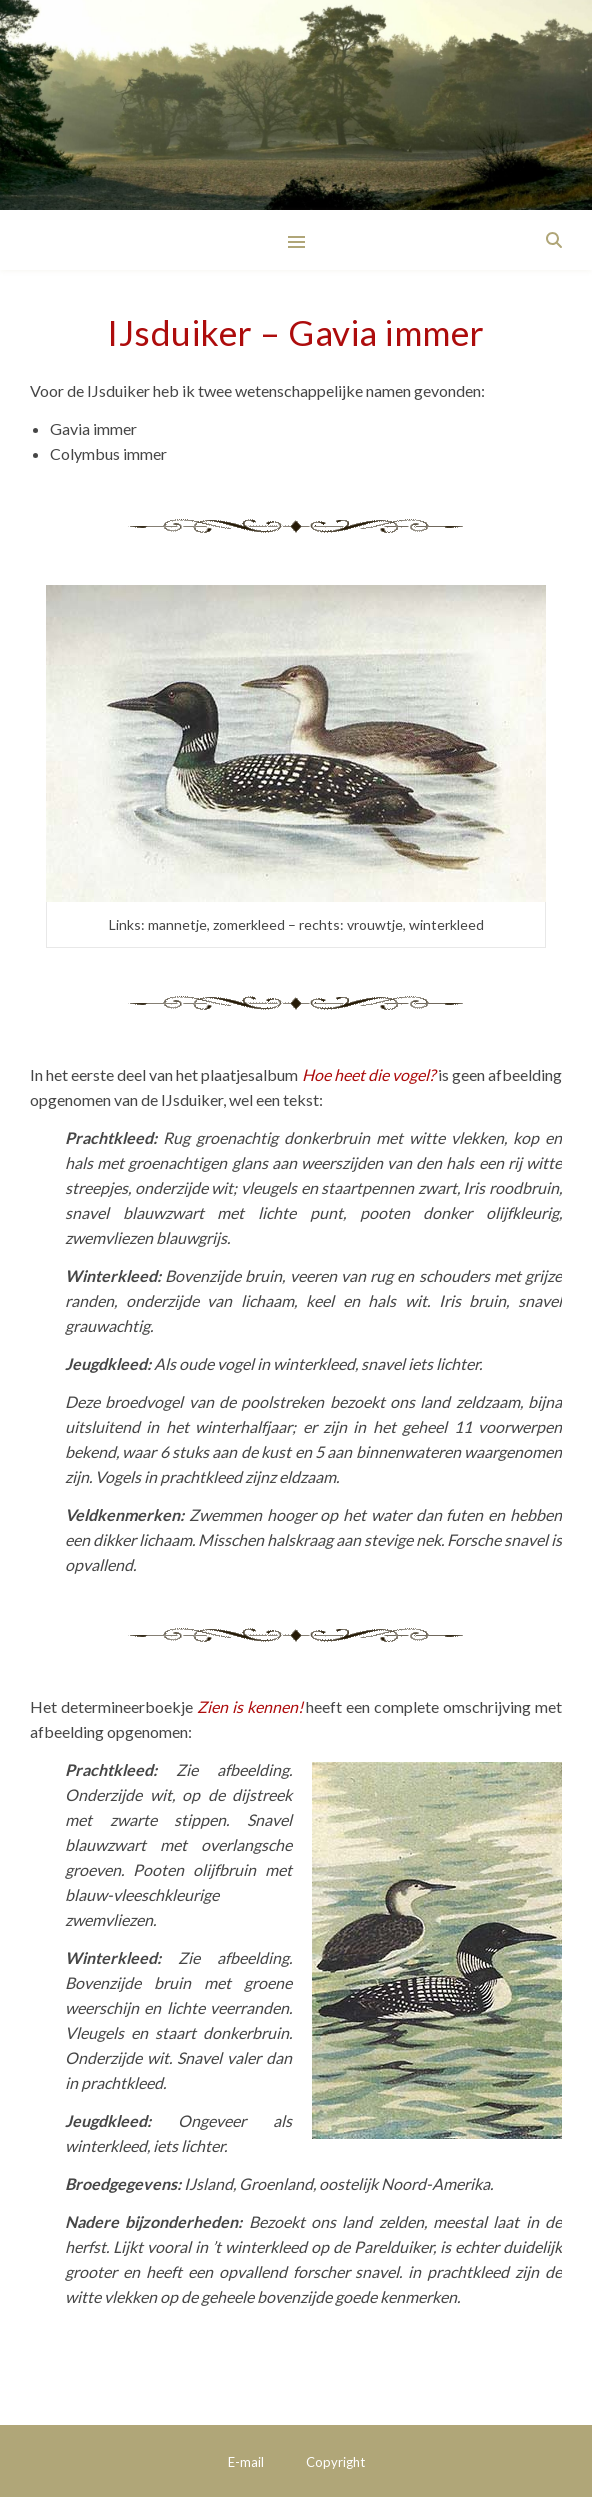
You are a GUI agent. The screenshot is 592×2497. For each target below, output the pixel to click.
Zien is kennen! (250, 1706)
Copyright (335, 2462)
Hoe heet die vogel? (368, 1074)
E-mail (246, 2462)
